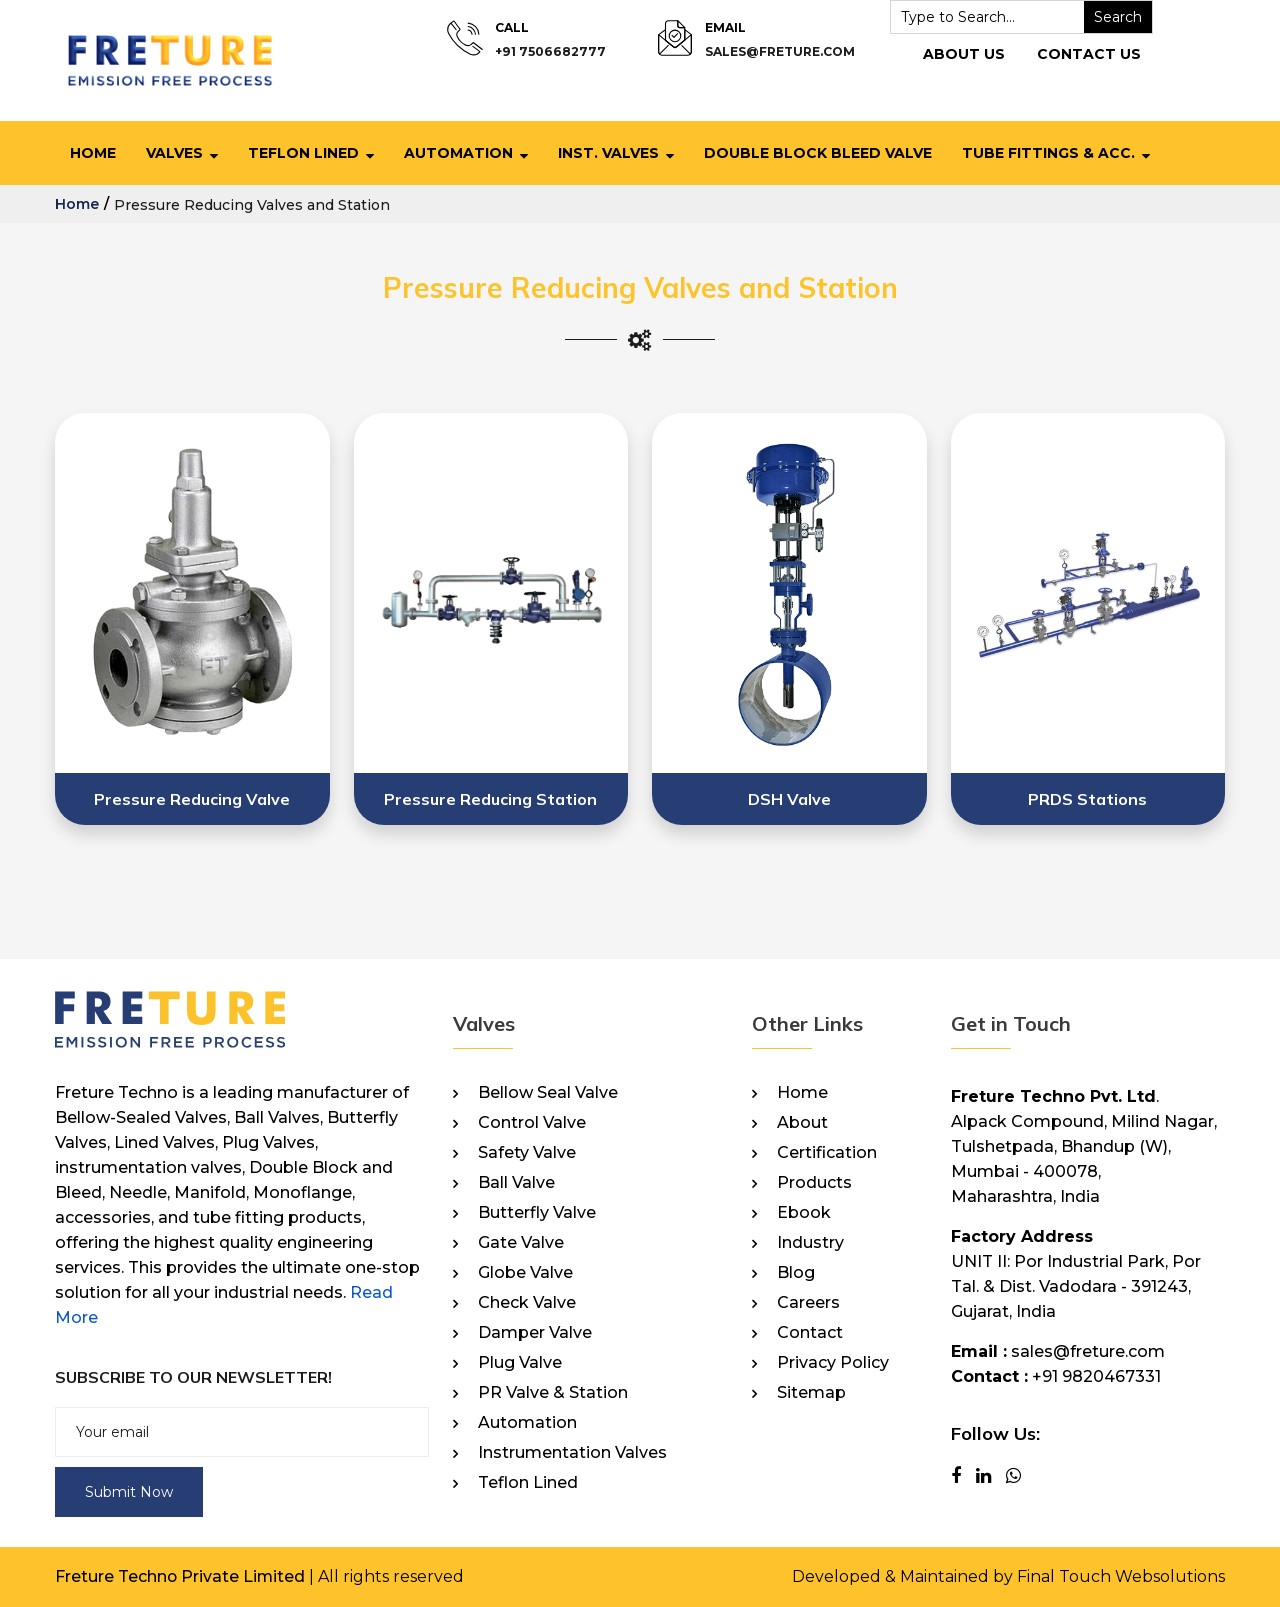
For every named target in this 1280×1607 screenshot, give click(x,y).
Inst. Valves (608, 153)
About (802, 1123)
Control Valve (532, 1123)
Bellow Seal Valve (548, 1093)
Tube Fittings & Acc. (1048, 153)
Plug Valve (520, 1363)
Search (1114, 17)
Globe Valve (525, 1273)
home (77, 204)
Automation (458, 153)
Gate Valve (521, 1243)
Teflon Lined (303, 153)
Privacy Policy (833, 1363)
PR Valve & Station (553, 1393)
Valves (174, 153)
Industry (810, 1243)
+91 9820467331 (1096, 1376)
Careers (808, 1303)
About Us (960, 54)
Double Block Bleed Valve (818, 153)
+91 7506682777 (550, 51)
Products (814, 1183)
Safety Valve (527, 1153)
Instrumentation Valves (572, 1453)
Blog (796, 1273)
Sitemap (811, 1393)
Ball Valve (516, 1183)
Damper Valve (535, 1333)
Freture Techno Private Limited (181, 1576)
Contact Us (1085, 54)
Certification (827, 1153)
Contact (810, 1333)
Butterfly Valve (537, 1213)
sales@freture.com (776, 51)
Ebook (804, 1213)
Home (93, 153)
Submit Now (129, 1492)
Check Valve (527, 1303)
